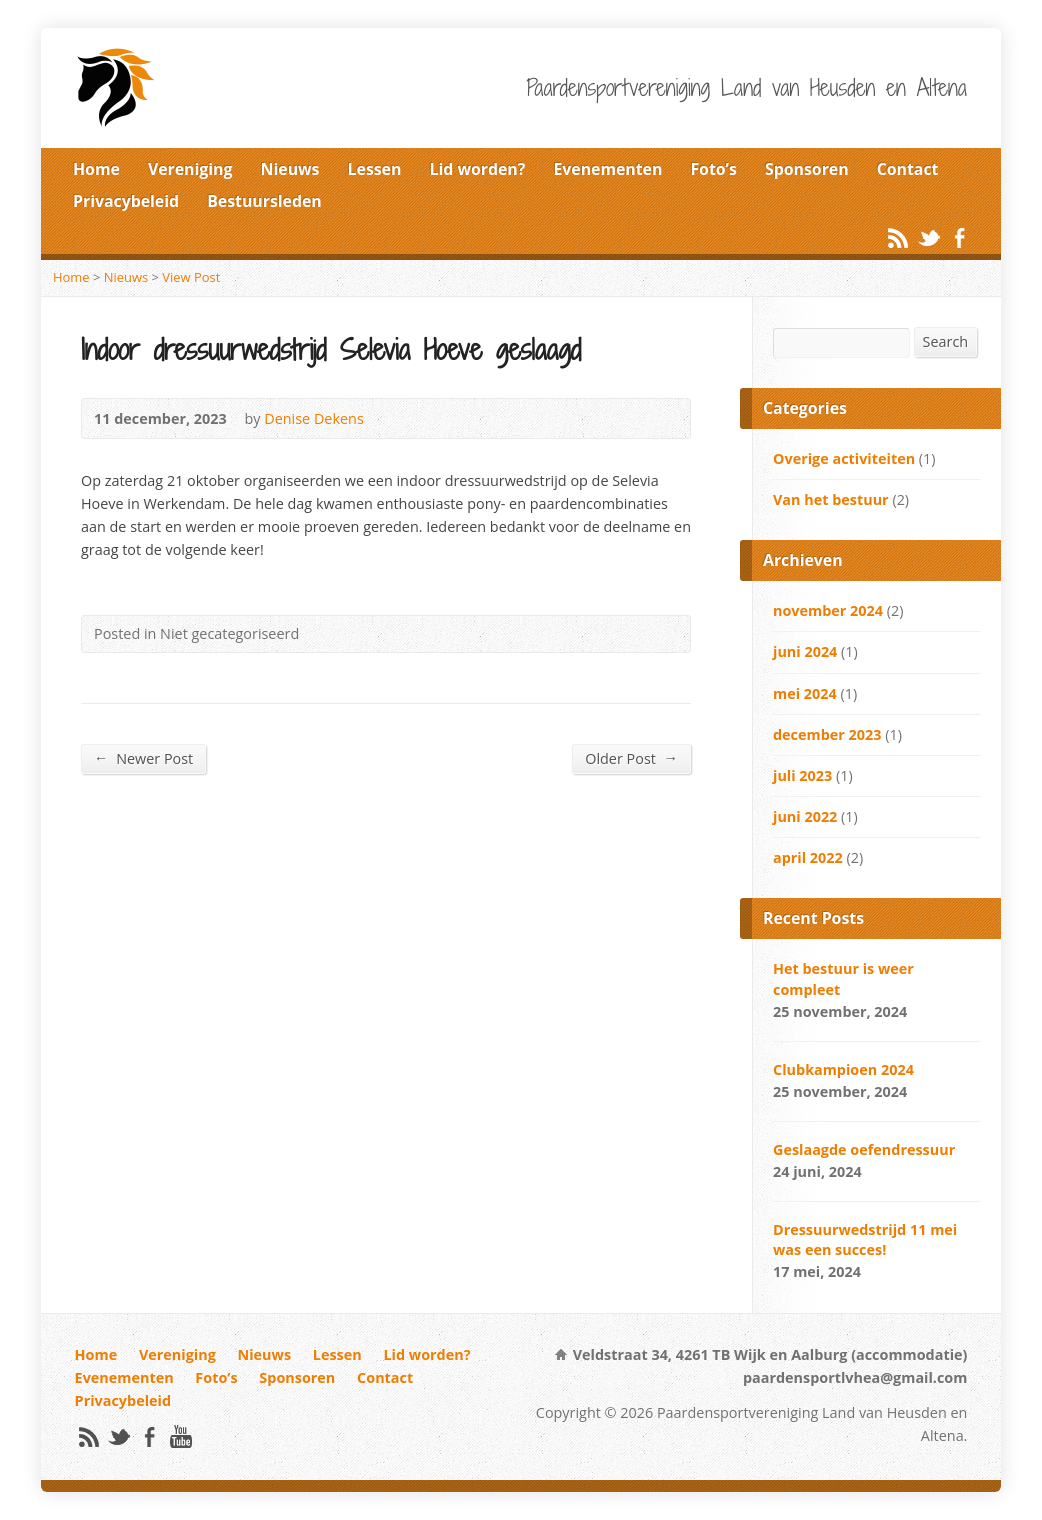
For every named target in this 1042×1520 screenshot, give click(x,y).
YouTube (180, 1436)
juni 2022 (805, 816)
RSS (897, 237)
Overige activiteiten (844, 458)
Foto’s (713, 169)
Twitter (928, 237)
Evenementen (607, 169)
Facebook (959, 237)
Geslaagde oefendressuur (864, 1149)
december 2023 (827, 734)
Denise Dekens (314, 418)
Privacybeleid (126, 201)
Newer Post (143, 758)
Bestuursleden (264, 201)
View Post (191, 277)
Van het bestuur (831, 499)
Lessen (375, 169)
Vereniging (190, 169)
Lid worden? (478, 169)
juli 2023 (802, 775)
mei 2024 (805, 693)
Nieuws (290, 169)
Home (96, 169)
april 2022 (808, 857)
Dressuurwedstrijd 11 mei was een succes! (865, 1239)
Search (946, 341)
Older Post (631, 758)
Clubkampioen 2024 (843, 1069)
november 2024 (828, 610)
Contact (908, 169)
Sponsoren (807, 169)
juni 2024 (805, 651)
